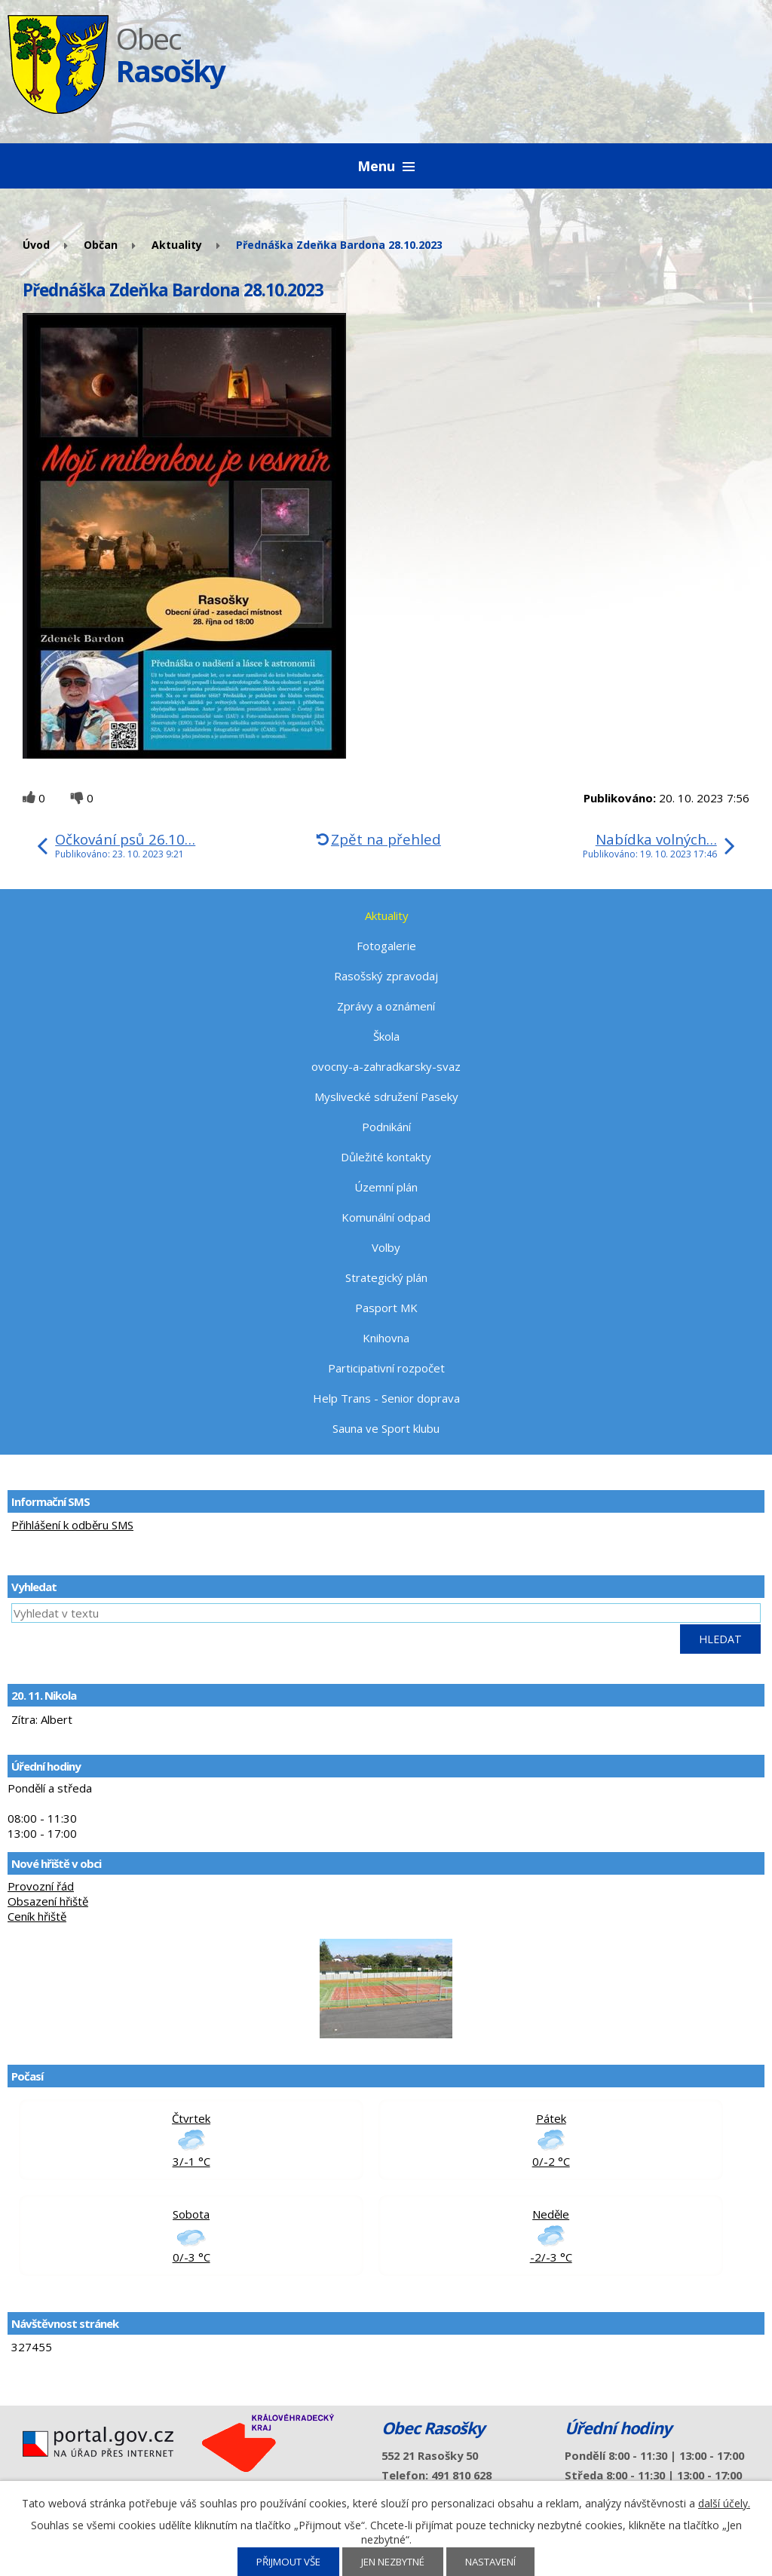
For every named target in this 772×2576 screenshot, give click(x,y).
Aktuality (177, 245)
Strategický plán (386, 1277)
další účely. (724, 2503)
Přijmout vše (288, 2561)
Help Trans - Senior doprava (386, 1398)
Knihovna (386, 1337)
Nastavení (490, 2561)
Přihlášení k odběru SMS (72, 1524)
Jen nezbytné (392, 2561)
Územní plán (386, 1186)
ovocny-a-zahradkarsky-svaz (386, 1066)
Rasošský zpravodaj (386, 975)
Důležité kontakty (386, 1156)
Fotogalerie (386, 945)
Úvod (36, 245)
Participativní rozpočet (386, 1367)
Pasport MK (386, 1307)
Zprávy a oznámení (386, 1006)
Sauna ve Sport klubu (386, 1428)
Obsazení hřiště (48, 1901)
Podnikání (386, 1126)
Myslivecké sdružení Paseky (386, 1096)
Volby (386, 1247)
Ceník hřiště (37, 1916)
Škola (386, 1036)
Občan (101, 245)
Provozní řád (41, 1886)
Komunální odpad (386, 1217)
